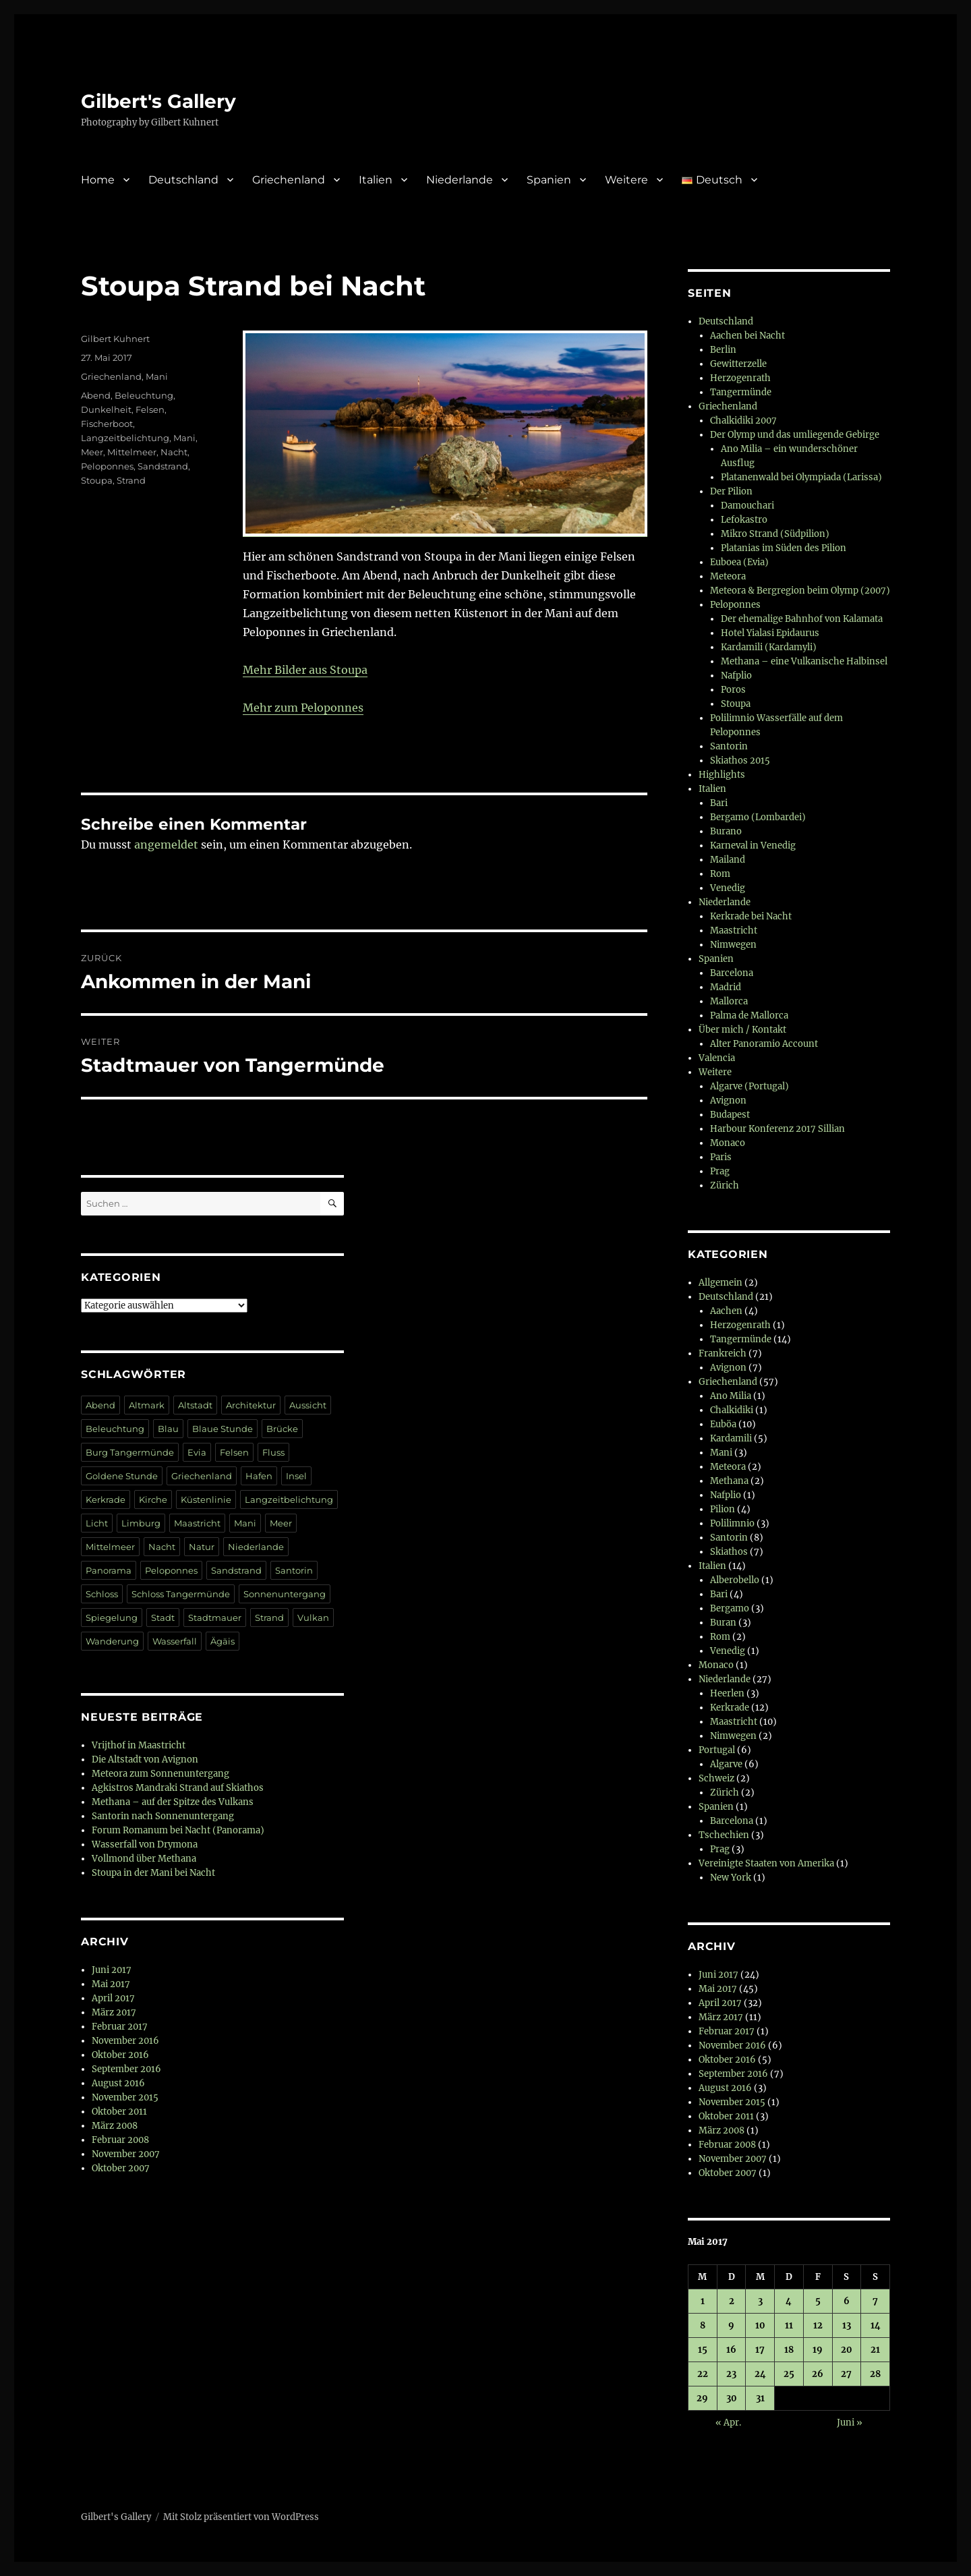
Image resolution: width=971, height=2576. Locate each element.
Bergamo (729, 1608)
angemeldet (166, 844)
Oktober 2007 (121, 2168)
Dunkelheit (106, 409)
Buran (723, 1622)
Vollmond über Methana (144, 1858)
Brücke (282, 1428)
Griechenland (288, 179)
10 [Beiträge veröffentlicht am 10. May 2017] (760, 2325)
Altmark (147, 1405)
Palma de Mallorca (749, 1015)
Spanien (549, 179)
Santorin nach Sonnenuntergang (163, 1816)
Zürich (724, 1185)
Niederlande (459, 179)
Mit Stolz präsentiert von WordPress (241, 2517)
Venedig (727, 888)
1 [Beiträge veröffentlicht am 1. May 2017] (703, 2301)
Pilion (722, 1509)
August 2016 (118, 2083)
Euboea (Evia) (739, 562)
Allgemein (720, 1282)
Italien (375, 179)
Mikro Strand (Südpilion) (775, 534)
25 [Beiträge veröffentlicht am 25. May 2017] (789, 2374)
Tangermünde (740, 392)
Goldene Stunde (122, 1475)
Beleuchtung (144, 395)
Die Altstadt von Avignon (145, 1759)
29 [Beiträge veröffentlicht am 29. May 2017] (702, 2398)
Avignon (728, 1100)
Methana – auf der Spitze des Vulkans (173, 1802)
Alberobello (734, 1580)
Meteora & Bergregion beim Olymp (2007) (800, 590)
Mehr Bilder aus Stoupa (305, 670)
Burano (726, 831)
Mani (157, 376)
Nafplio (736, 675)
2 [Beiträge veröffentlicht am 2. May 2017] (731, 2301)
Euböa (723, 1424)
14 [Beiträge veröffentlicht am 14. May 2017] (876, 2325)
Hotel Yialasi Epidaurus (770, 633)
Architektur (251, 1405)
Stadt (163, 1617)
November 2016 (125, 2041)
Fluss (273, 1452)
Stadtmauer (214, 1617)
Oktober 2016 (120, 2055)
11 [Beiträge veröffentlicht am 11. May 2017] (789, 2325)
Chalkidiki (731, 1410)
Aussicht (307, 1405)
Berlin (723, 349)
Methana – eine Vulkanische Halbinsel (804, 661)
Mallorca (729, 1001)
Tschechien (724, 1835)
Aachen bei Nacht (747, 335)
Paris (721, 1157)
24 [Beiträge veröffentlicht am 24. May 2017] (760, 2374)
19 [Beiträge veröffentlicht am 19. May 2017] (818, 2349)
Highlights (722, 774)
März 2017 (114, 2012)
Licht (97, 1523)
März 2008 (115, 2125)
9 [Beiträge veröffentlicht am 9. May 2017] (731, 2325)
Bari (719, 803)
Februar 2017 (120, 2026)
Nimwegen (733, 944)
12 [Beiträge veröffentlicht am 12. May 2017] (818, 2325)
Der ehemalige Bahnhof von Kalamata (802, 619)
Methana (729, 1481)
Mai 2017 (111, 1984)
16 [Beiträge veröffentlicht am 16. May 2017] (731, 2349)
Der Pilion (731, 491)
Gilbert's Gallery (158, 101)
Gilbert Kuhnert (115, 338)
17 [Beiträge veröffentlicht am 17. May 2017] (760, 2349)
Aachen (726, 1311)
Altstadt (195, 1405)
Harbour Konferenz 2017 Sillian (777, 1129)
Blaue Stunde (222, 1428)
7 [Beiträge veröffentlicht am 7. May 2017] (875, 2301)
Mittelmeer (131, 452)
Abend (96, 395)
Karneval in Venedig (753, 845)
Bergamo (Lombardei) (758, 817)
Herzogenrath (740, 378)
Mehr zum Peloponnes (303, 707)
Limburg (140, 1523)
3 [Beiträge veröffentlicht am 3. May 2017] (760, 2301)
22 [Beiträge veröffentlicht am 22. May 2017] (702, 2374)
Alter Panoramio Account (764, 1044)
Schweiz (716, 1778)
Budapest (730, 1114)
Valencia (717, 1058)
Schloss (102, 1593)
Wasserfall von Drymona (145, 1844)
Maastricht (197, 1523)
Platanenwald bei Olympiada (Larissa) (801, 477)
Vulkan (313, 1617)
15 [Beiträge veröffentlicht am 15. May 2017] (702, 2349)
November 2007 (126, 2154)
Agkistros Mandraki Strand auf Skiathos (178, 1788)
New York (730, 1877)
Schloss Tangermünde (180, 1593)
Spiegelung (112, 1617)
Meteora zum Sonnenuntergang (160, 1773)
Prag (720, 1171)
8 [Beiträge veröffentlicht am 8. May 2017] (702, 2325)
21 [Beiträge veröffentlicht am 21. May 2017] (875, 2349)
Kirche (153, 1499)
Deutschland (183, 179)
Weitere (626, 179)
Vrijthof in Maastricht (138, 1745)
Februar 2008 (120, 2140)
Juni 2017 (111, 1970)
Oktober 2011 (119, 2111)
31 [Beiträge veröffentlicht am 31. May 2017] (760, 2398)
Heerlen (727, 1693)
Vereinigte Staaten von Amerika (766, 1863)
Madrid (725, 987)
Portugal (717, 1750)
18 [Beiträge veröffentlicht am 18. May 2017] (789, 2349)
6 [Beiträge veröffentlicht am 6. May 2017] (847, 2301)
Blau (168, 1428)
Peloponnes (107, 466)
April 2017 (113, 1998)
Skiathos (729, 1551)
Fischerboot (107, 423)
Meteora (728, 576)
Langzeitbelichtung (125, 437)
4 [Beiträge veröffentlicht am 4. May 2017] (789, 2301)
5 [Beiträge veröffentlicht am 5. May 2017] (818, 2301)
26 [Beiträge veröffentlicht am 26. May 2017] (817, 2374)
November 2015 (125, 2097)
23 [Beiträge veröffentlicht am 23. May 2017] (731, 2374)
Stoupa (97, 480)
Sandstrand (163, 466)
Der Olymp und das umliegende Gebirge (794, 434)
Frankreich (722, 1353)
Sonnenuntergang (284, 1593)
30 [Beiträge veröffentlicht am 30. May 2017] (731, 2398)
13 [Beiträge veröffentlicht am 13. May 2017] (846, 2325)
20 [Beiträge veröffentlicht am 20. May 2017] (846, 2349)
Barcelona (731, 973)
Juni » (849, 2422)
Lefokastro (744, 519)
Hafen (258, 1475)
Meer (92, 452)
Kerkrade (105, 1499)
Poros (733, 689)
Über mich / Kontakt (742, 1029)
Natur (201, 1546)
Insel (296, 1475)
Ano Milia (730, 1396)
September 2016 (126, 2069)
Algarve (726, 1764)
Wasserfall (174, 1641)
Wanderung (112, 1641)
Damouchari (747, 505)
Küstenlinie (206, 1499)
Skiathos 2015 (740, 760)
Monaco (727, 1143)
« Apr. (728, 2422)
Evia (196, 1452)
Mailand (727, 859)
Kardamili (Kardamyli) (769, 647)
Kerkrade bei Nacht (751, 916)
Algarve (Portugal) (749, 1086)
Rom (720, 874)
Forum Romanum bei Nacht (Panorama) (178, 1830)
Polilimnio (732, 1523)
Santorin (294, 1570)
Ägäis (222, 1641)
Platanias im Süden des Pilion (783, 548)
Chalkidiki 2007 (743, 420)
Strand (131, 480)
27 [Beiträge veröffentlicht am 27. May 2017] (846, 2374)
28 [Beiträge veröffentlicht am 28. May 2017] (875, 2374)
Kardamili (731, 1438)
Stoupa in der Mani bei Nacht (153, 1873)
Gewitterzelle (738, 364)
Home (98, 179)
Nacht (173, 452)
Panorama (108, 1570)
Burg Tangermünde (130, 1452)
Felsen (150, 409)
